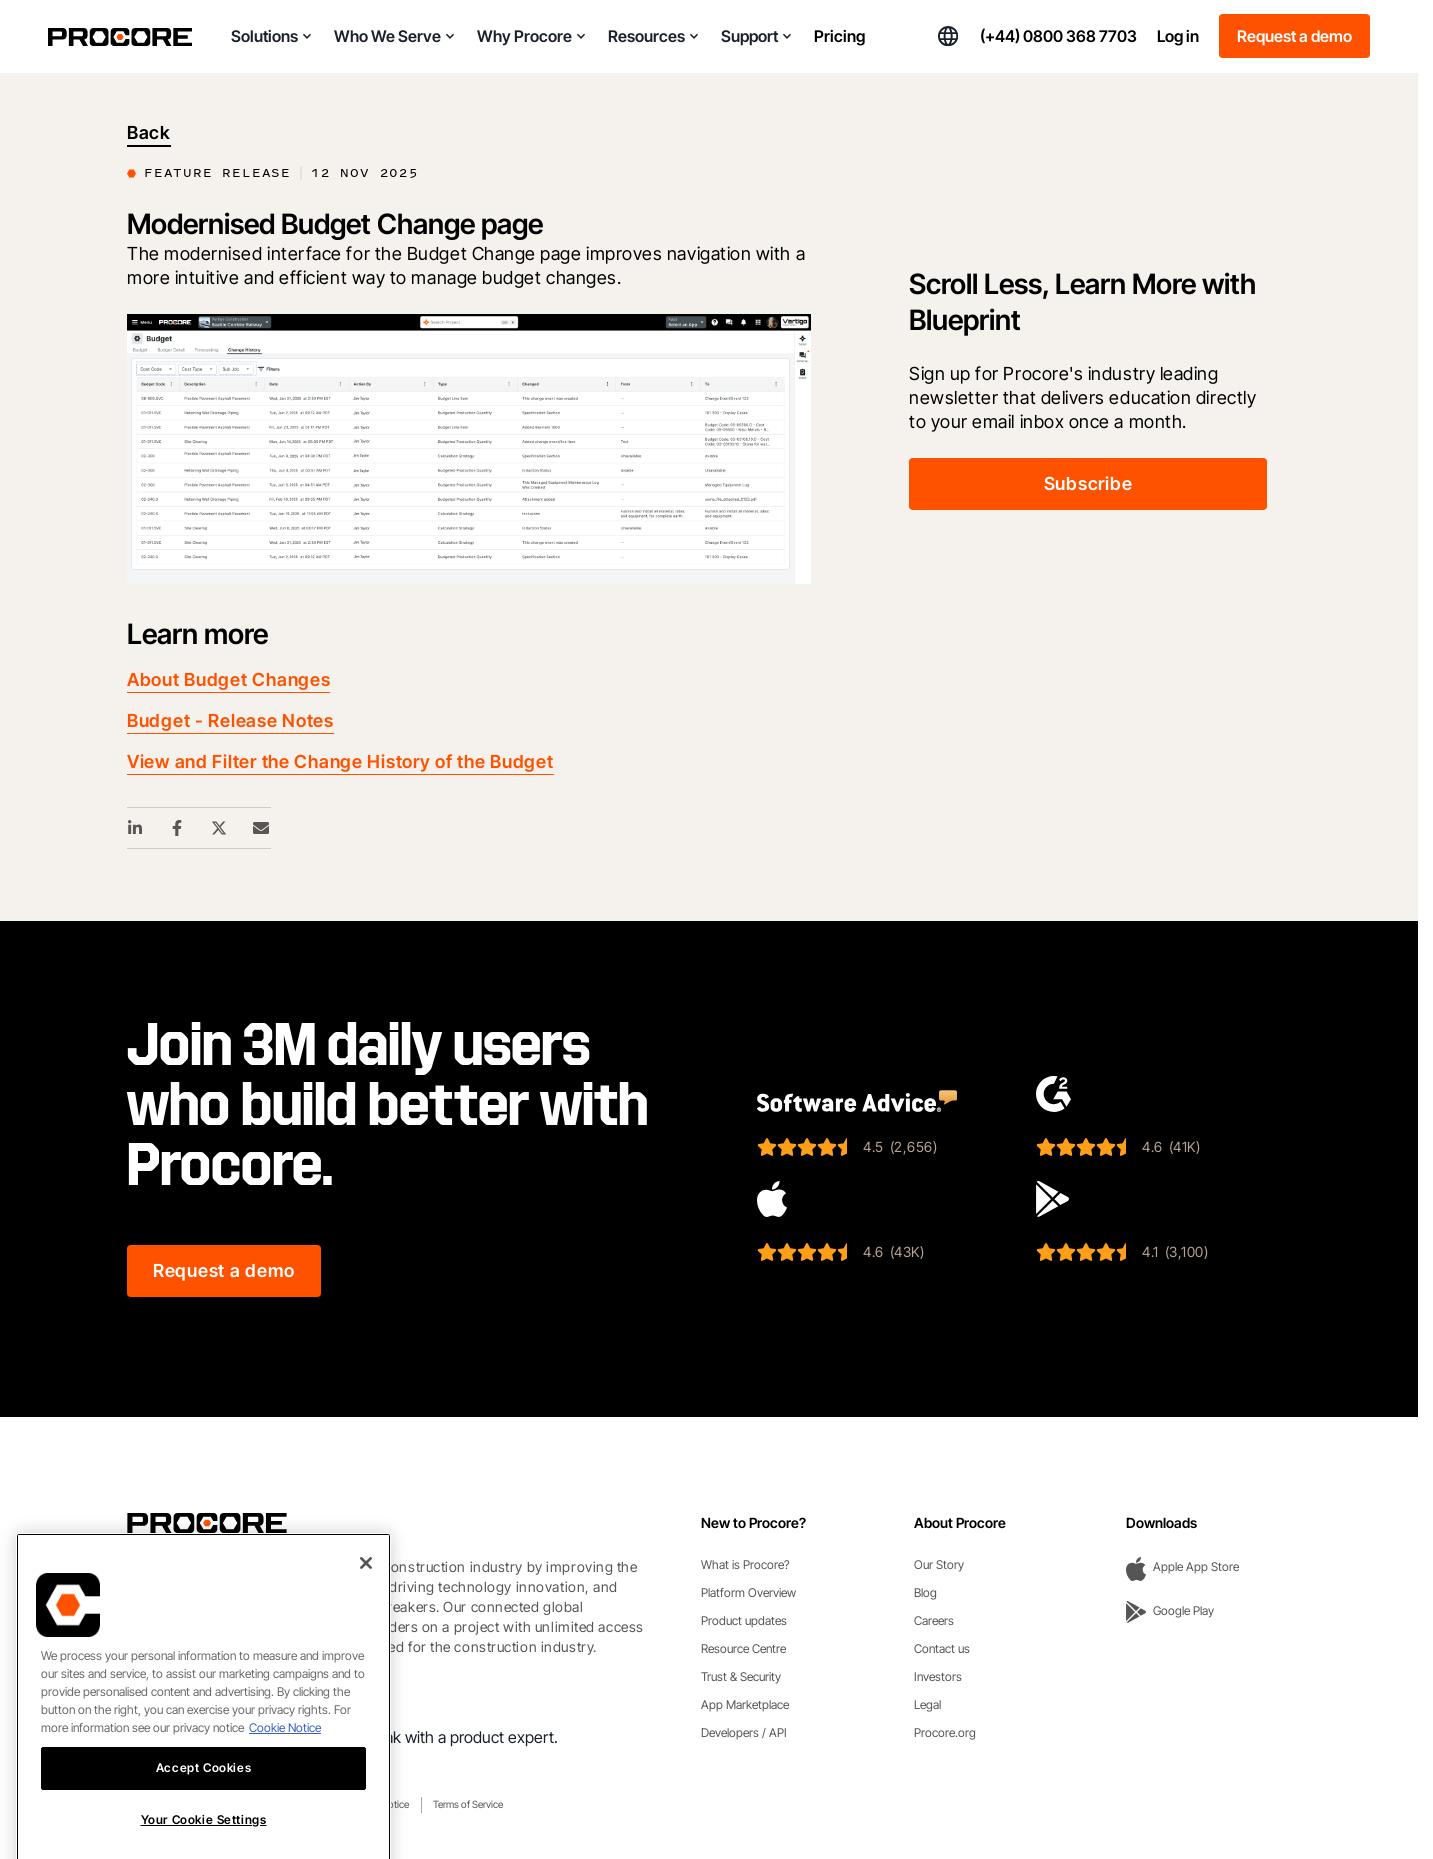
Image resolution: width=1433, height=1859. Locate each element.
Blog (925, 1592)
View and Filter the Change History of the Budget (340, 761)
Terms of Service (468, 1804)
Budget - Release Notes (230, 720)
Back (149, 132)
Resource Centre (743, 1648)
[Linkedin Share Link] (136, 828)
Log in (1178, 36)
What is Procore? (745, 1564)
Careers (934, 1620)
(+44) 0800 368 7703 (1058, 36)
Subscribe (1088, 483)
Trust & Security (741, 1676)
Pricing (839, 36)
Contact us (942, 1648)
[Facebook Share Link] (178, 828)
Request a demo (1294, 36)
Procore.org (945, 1732)
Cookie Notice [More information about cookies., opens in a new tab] (285, 1784)
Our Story (939, 1564)
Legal (927, 1704)
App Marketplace (745, 1704)
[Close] (366, 1620)
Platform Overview (748, 1592)
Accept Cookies (203, 1824)
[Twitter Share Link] (220, 828)
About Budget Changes (228, 679)
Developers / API (744, 1732)
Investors (938, 1676)
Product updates (744, 1620)
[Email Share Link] (262, 828)
